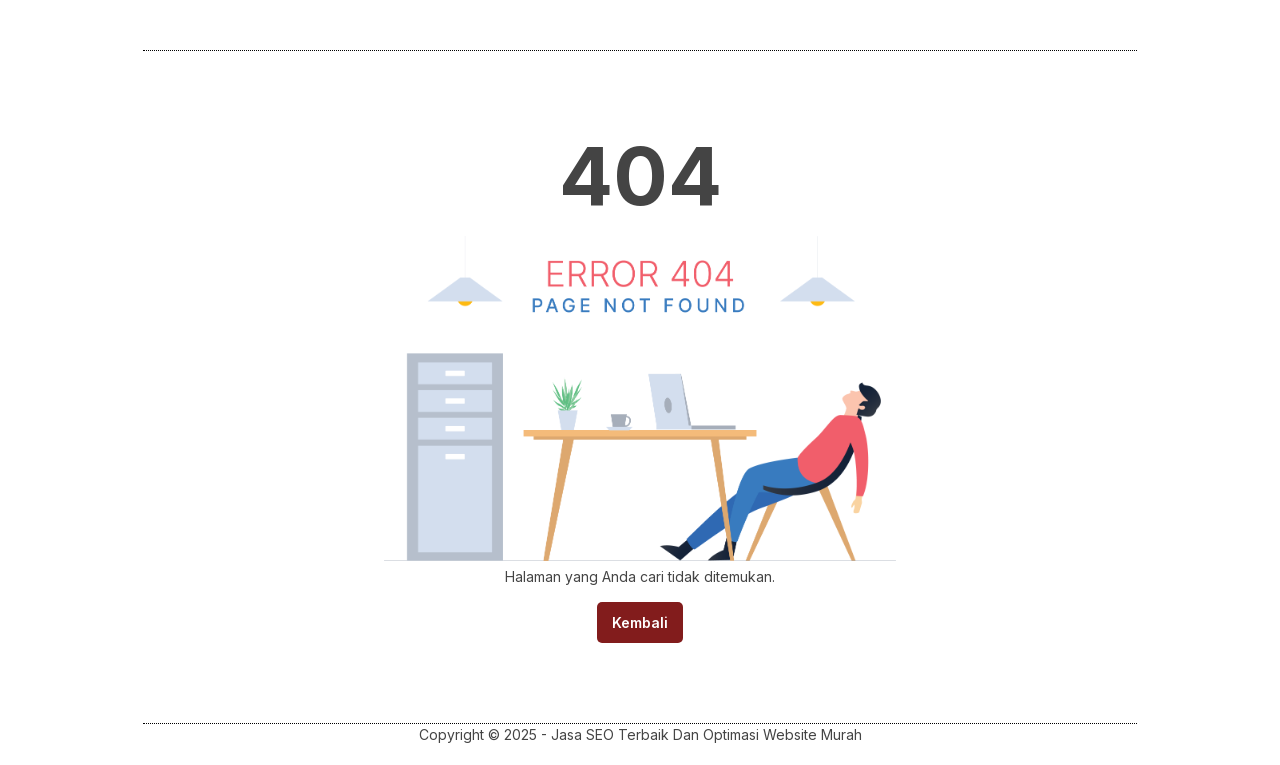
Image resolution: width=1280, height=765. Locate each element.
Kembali (640, 622)
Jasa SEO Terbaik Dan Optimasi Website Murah (706, 734)
